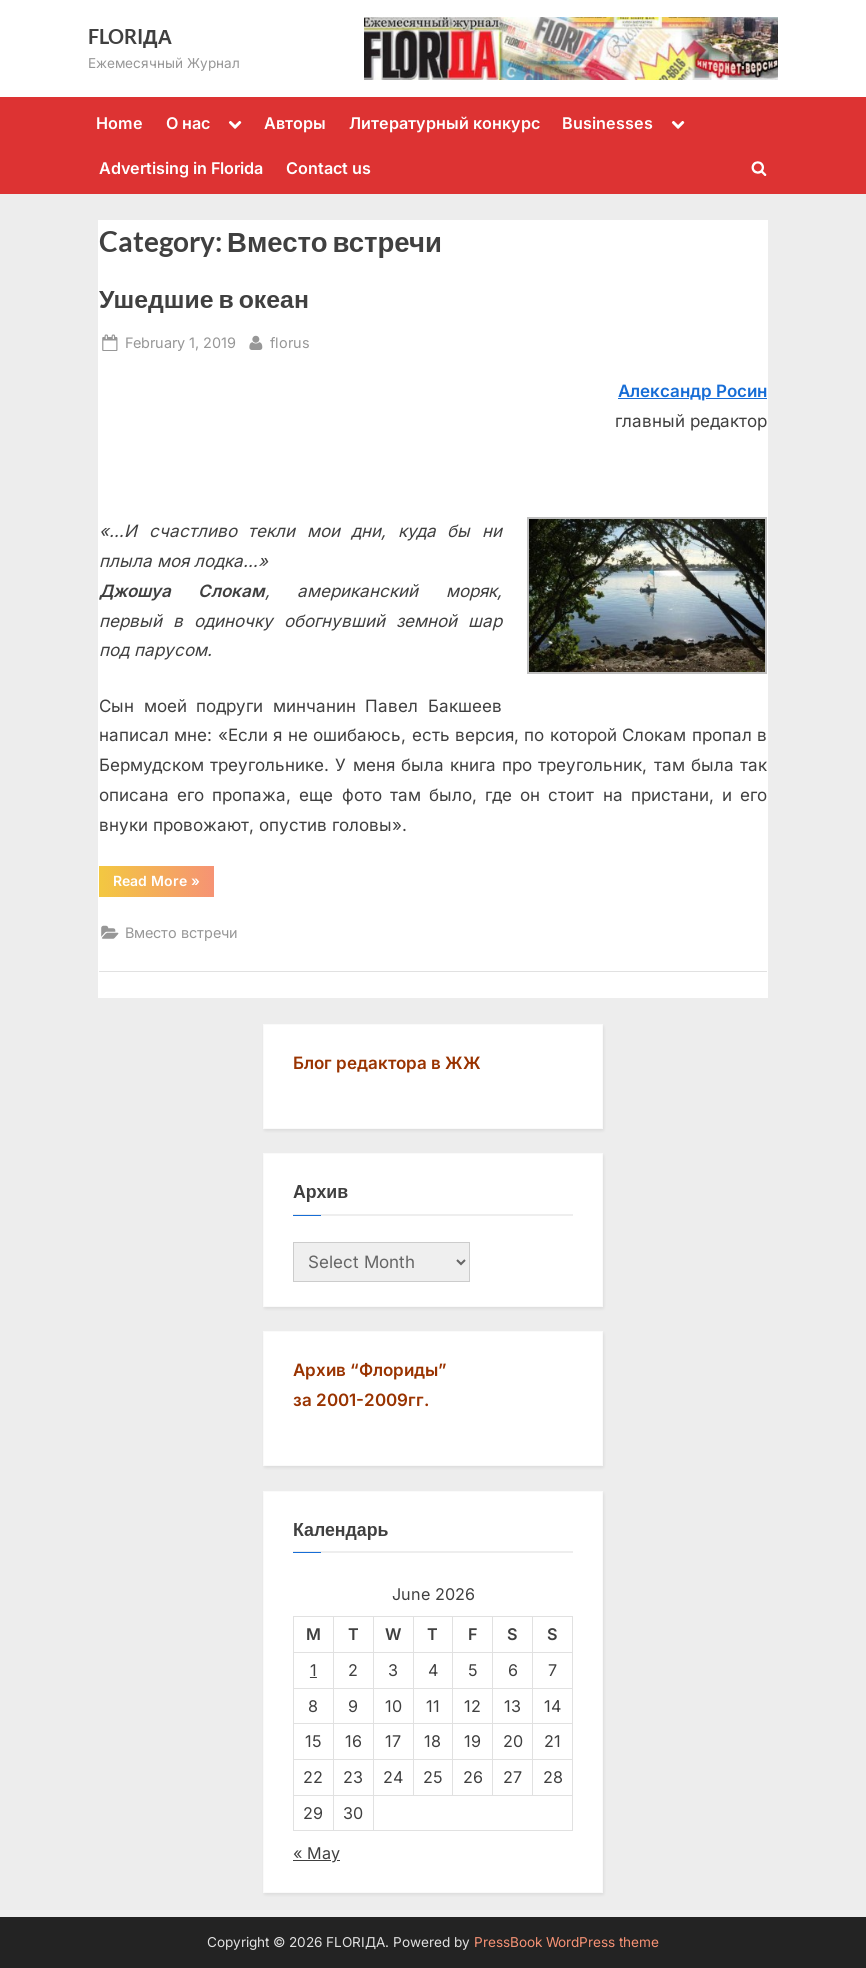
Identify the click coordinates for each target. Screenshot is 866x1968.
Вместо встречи (181, 932)
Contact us (328, 168)
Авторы (295, 123)
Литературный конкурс (444, 123)
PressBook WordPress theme (566, 1942)
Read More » (163, 884)
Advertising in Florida (181, 168)
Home (119, 123)
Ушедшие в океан (204, 298)
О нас (188, 123)
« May (316, 1853)
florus (290, 340)
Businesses (607, 123)
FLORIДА (130, 36)
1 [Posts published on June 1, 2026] (313, 1670)
